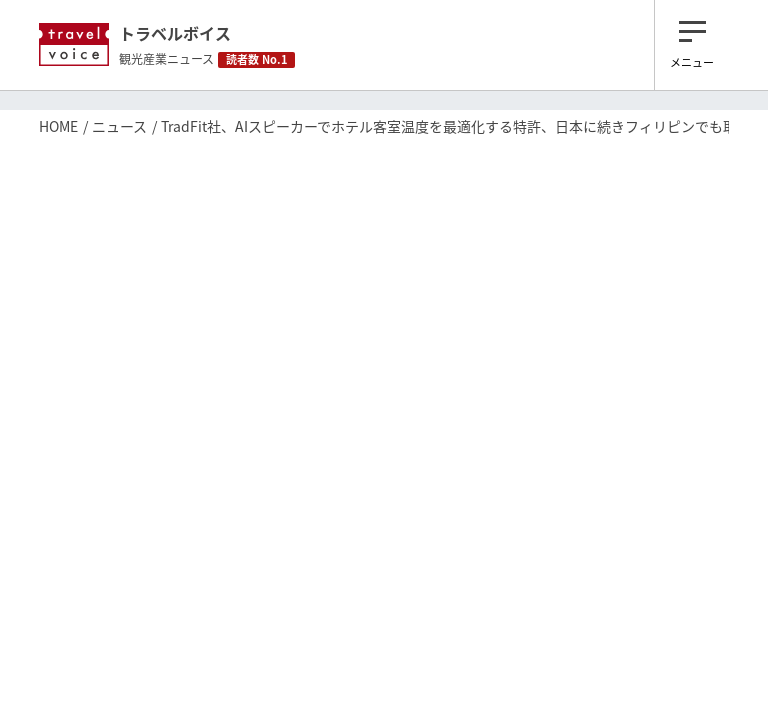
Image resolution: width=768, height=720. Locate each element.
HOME (58, 126)
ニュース (119, 126)
